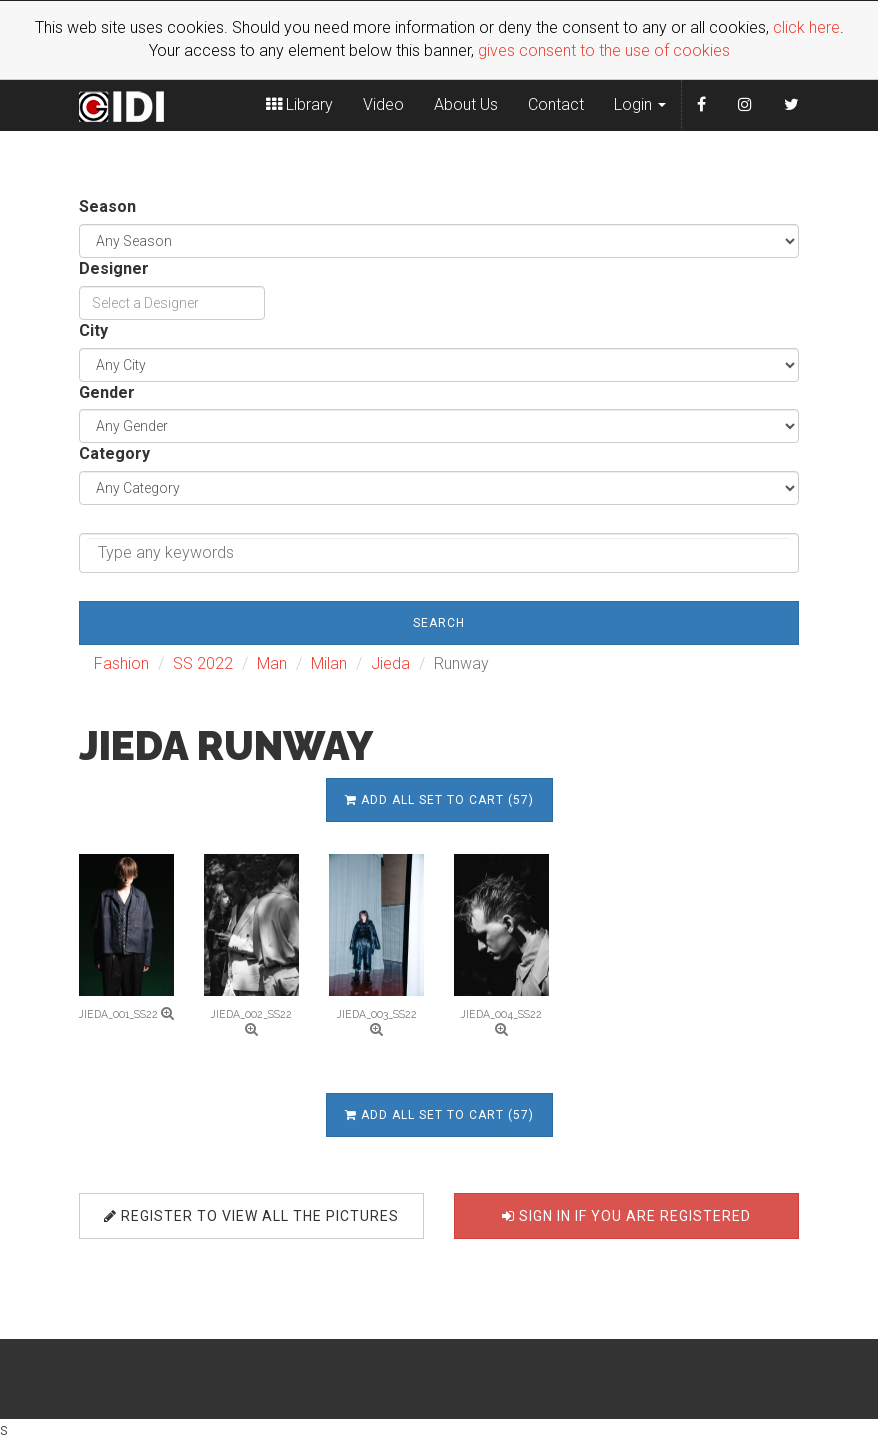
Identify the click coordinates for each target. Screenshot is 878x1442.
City (93, 330)
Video (383, 104)
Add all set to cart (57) (439, 800)
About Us (466, 104)
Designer (114, 268)
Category (114, 453)
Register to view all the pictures (251, 1216)
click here (806, 27)
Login (640, 104)
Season (107, 206)
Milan (329, 663)
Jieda (390, 663)
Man (272, 663)
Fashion (121, 663)
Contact (556, 104)
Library (299, 104)
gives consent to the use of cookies (604, 50)
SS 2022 (203, 663)
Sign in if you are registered (626, 1216)
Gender (107, 392)
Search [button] (439, 623)
